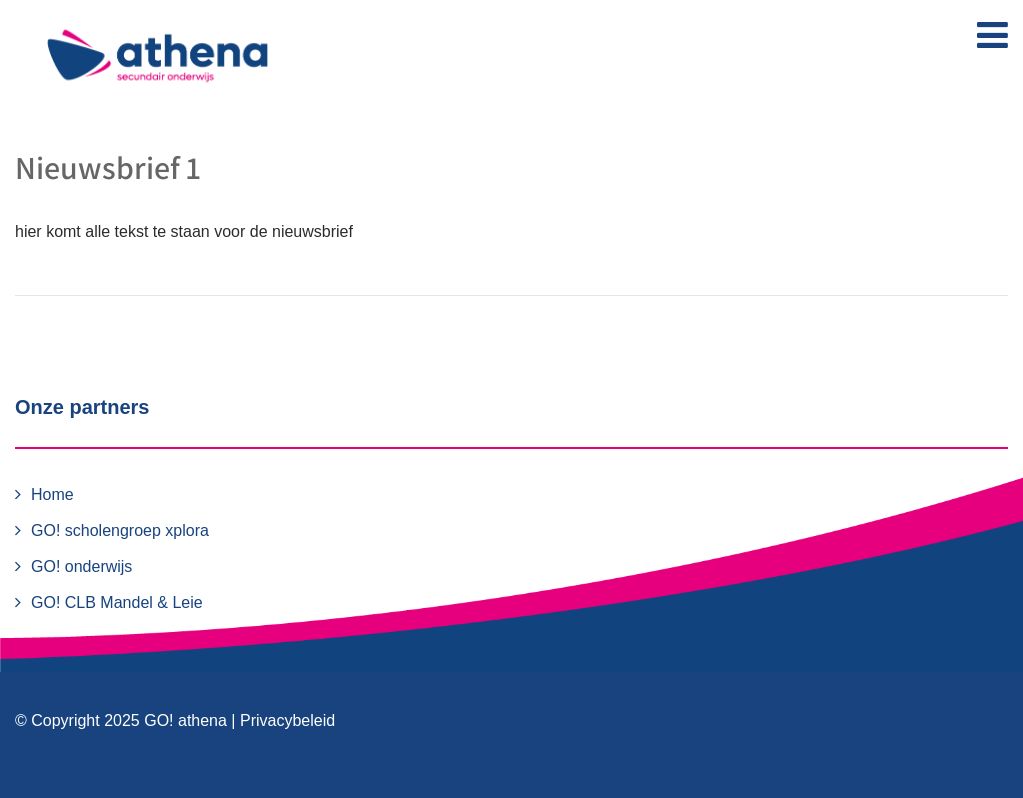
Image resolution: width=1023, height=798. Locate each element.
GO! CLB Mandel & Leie (117, 602)
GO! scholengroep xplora (120, 530)
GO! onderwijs (81, 566)
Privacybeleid (287, 720)
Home (52, 494)
